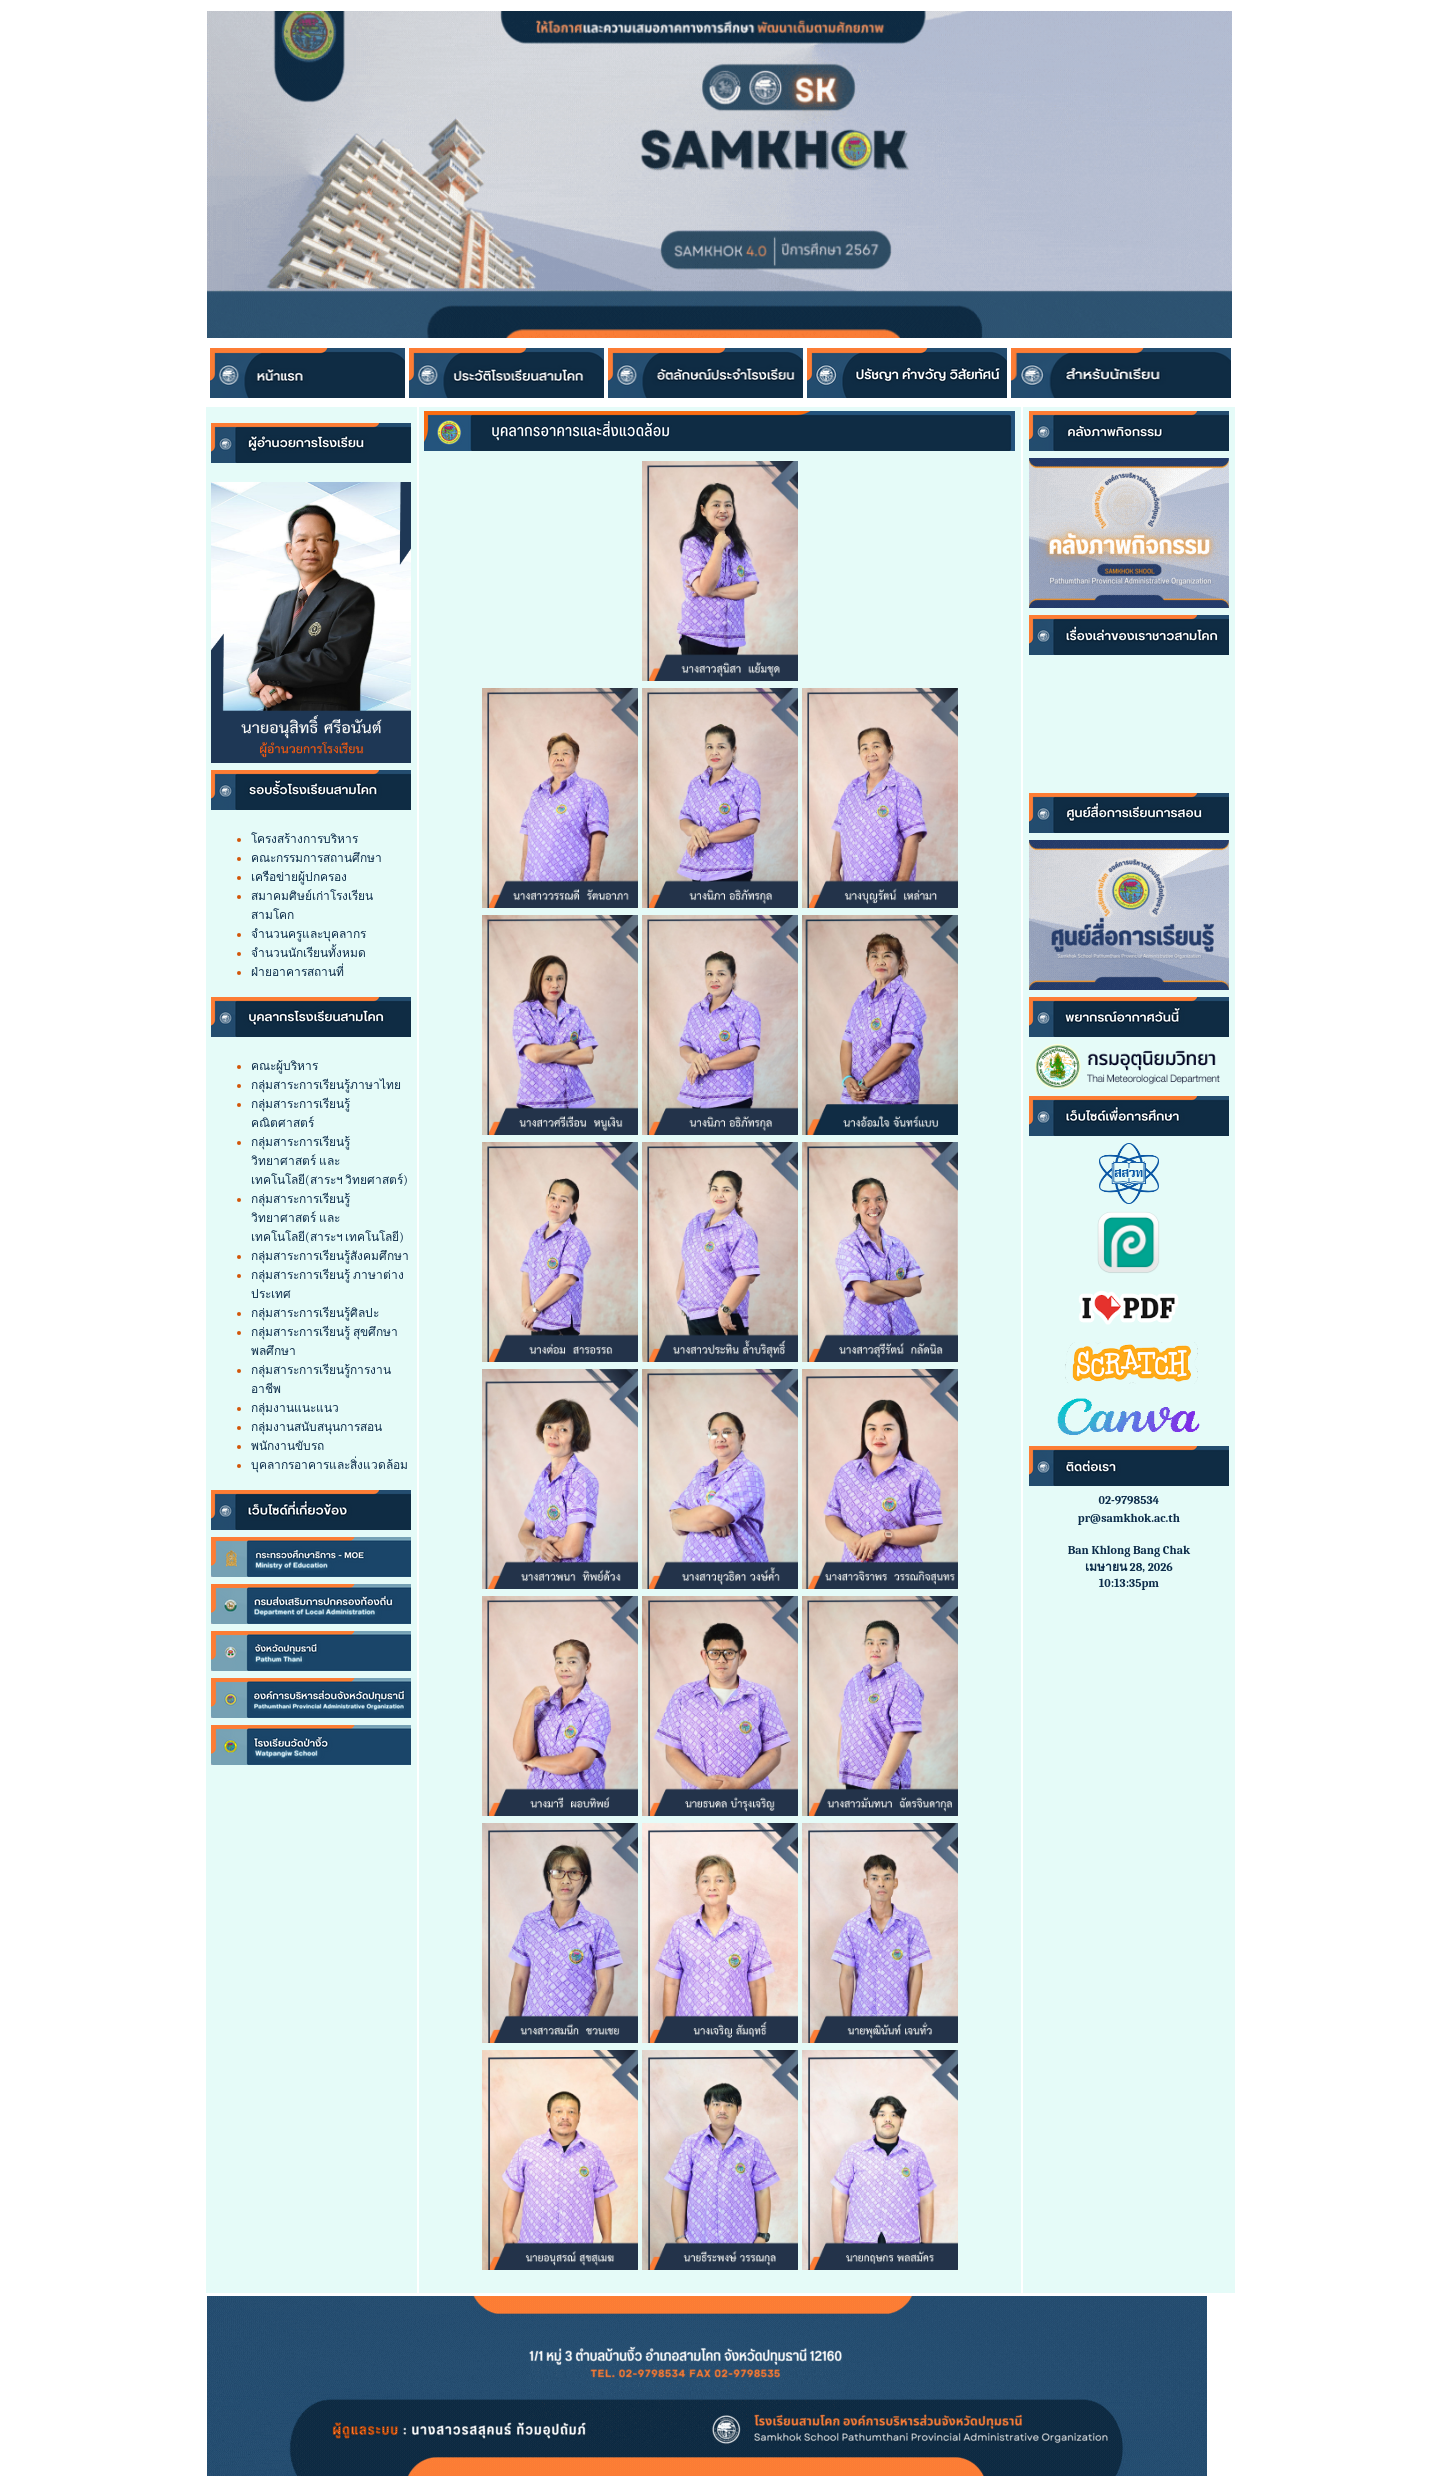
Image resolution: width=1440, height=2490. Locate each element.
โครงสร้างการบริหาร (304, 839)
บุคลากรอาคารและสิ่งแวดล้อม (329, 1465)
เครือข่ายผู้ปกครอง (299, 877)
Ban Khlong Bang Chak (1129, 1550)
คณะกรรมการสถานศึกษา (316, 858)
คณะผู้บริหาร (284, 1066)
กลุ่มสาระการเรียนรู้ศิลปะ (315, 1313)
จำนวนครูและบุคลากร (308, 934)
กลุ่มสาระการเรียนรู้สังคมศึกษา (330, 1256)
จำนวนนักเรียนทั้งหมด (308, 953)
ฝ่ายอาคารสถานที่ (297, 972)
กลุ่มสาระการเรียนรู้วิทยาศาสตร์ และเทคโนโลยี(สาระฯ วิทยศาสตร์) (329, 1161)
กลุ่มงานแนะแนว (295, 1408)
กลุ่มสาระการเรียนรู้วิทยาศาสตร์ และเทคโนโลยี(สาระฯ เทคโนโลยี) (327, 1218)
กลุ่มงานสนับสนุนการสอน (316, 1427)
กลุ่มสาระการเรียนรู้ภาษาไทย (326, 1085)
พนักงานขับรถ (287, 1446)
